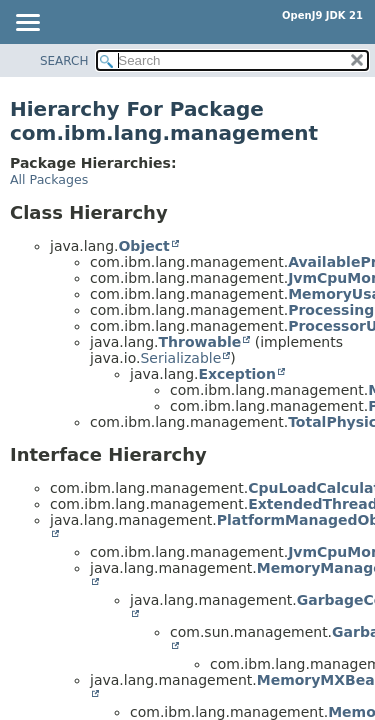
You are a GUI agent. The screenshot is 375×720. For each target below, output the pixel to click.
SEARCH (64, 61)
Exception (237, 374)
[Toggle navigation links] (27, 24)
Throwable (199, 342)
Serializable (180, 358)
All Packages (49, 179)
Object (143, 246)
